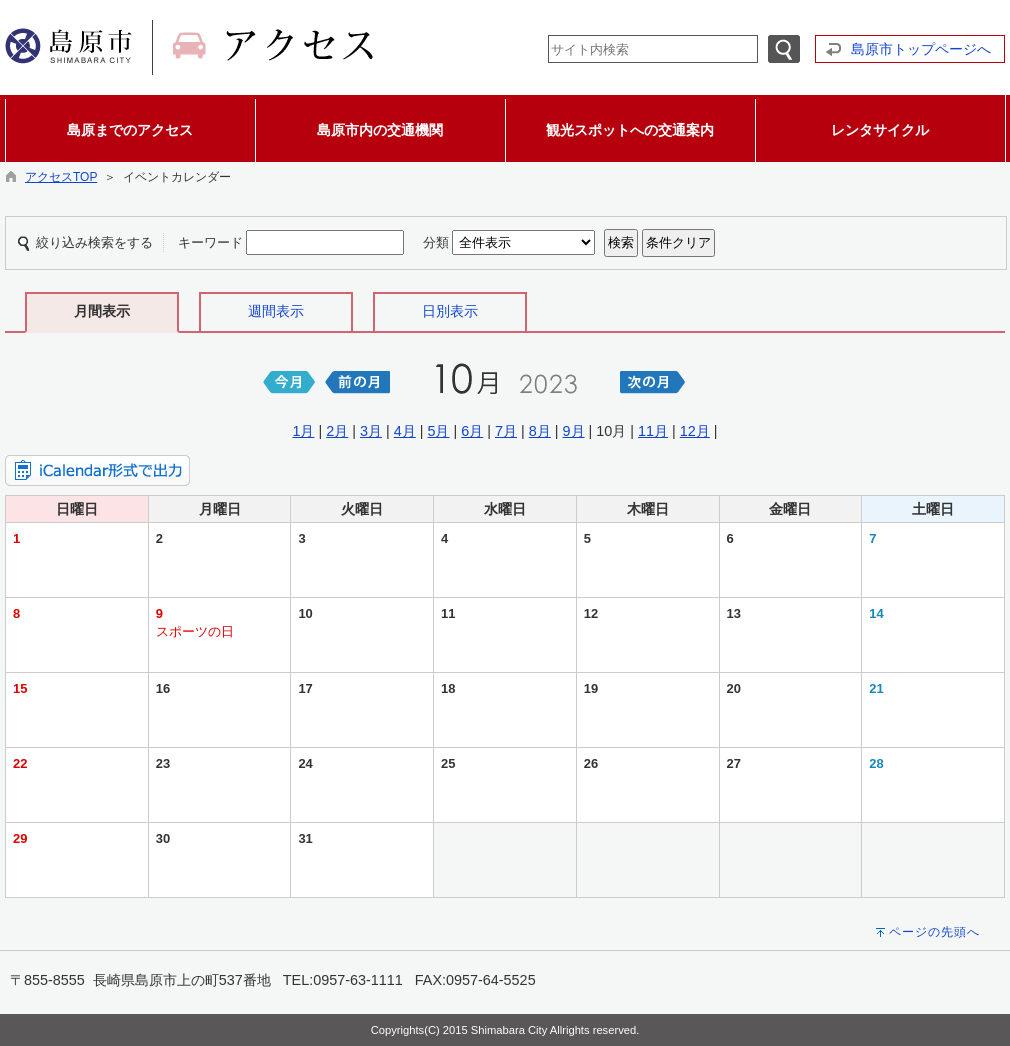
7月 (506, 431)
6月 (472, 431)
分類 (436, 242)
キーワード (210, 242)
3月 (371, 431)
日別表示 (450, 311)
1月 (303, 431)
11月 (653, 431)
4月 (405, 431)
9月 (574, 431)
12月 (695, 431)
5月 (438, 431)
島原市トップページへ (921, 49)
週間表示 (276, 311)
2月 (337, 431)
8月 (540, 431)
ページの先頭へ (934, 932)
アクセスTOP (61, 177)
